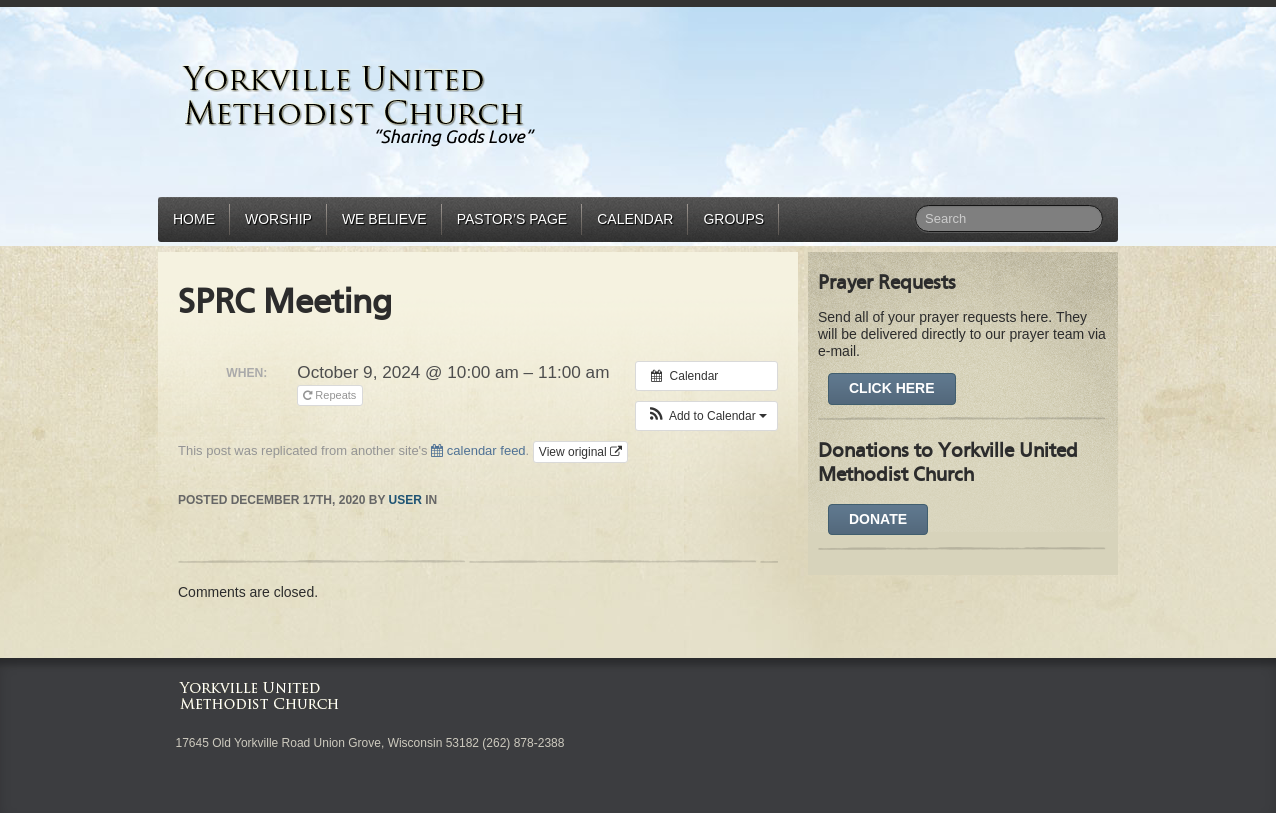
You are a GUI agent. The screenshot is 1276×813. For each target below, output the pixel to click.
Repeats (331, 395)
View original (580, 452)
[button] (706, 416)
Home (194, 219)
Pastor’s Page (512, 219)
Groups (733, 219)
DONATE (878, 519)
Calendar (635, 219)
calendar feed (478, 450)
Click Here (892, 388)
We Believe (384, 219)
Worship (278, 219)
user (405, 500)
